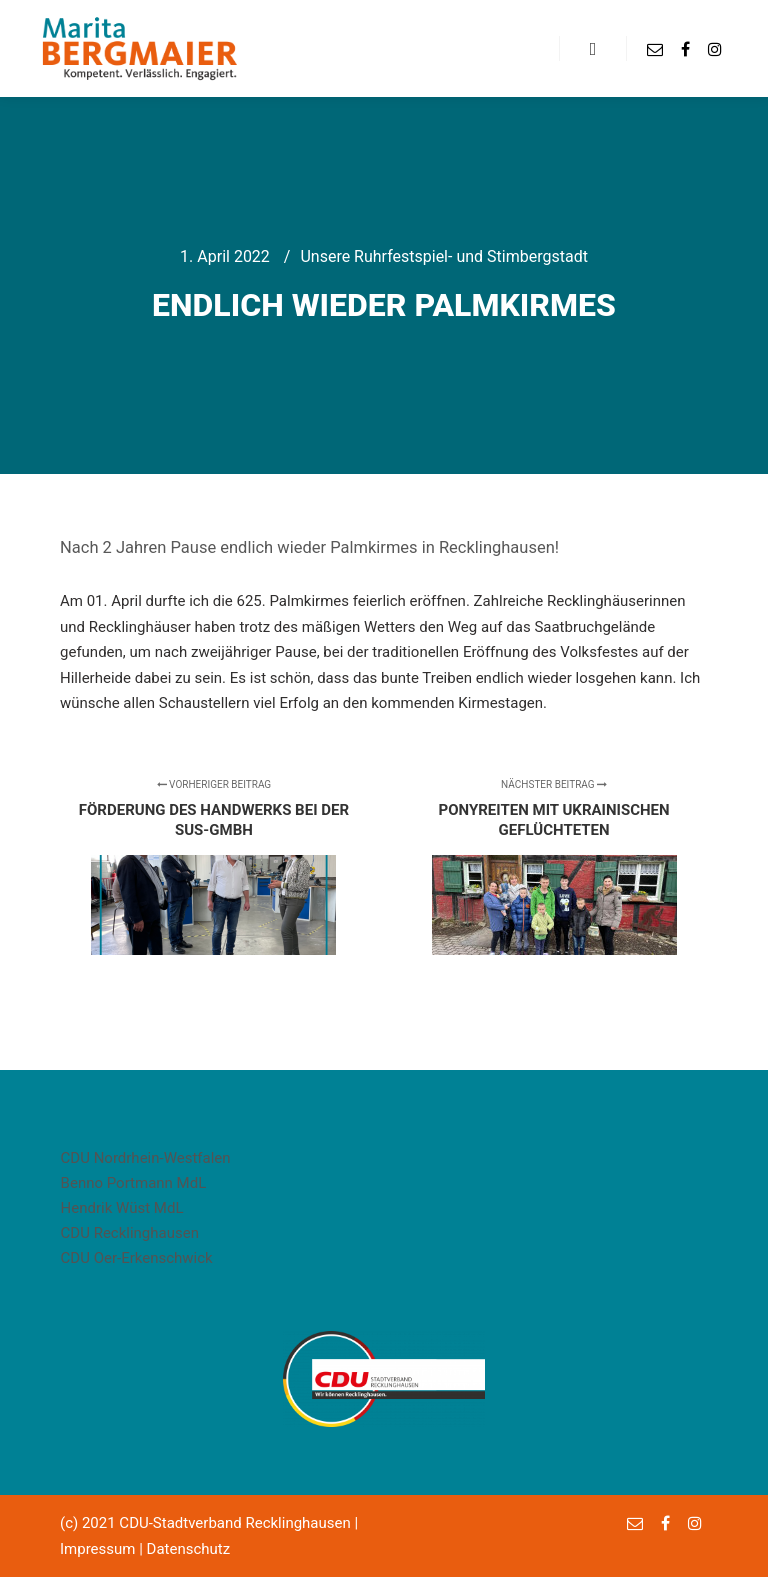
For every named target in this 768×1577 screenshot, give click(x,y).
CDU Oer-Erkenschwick (137, 1258)
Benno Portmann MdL (134, 1183)
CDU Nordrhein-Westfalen (146, 1158)
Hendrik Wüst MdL (122, 1208)
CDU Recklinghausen (130, 1233)
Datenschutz (189, 1549)
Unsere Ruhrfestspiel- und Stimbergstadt (443, 256)
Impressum (97, 1549)
